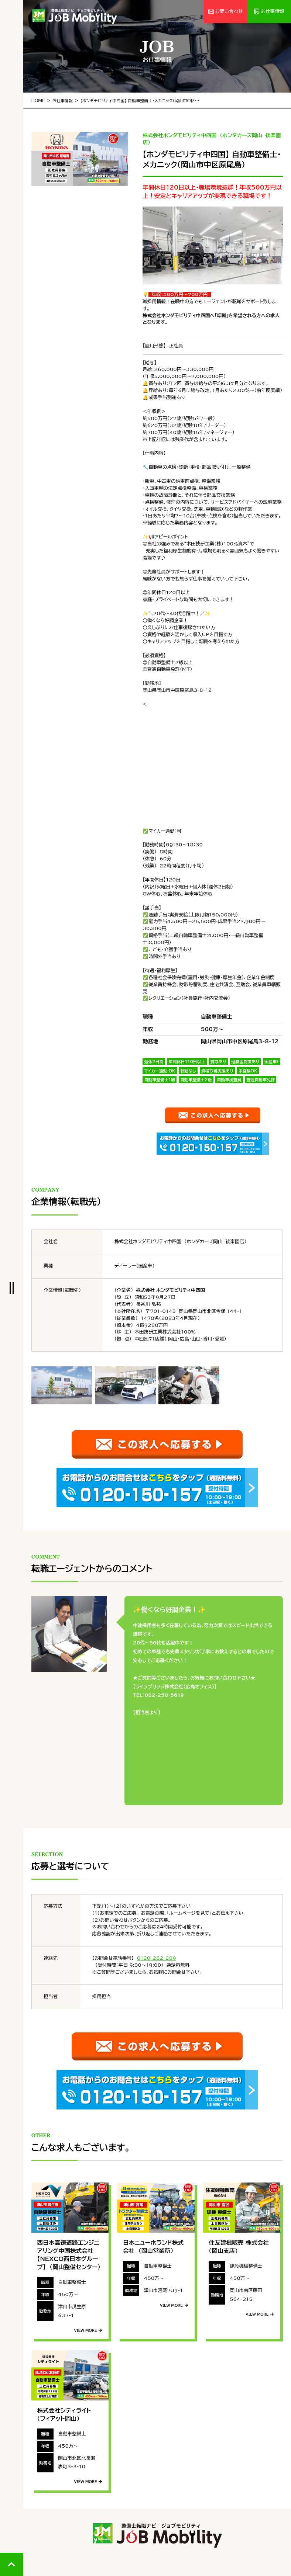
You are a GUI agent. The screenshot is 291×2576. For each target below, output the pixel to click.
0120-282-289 (156, 1958)
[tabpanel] (79, 159)
